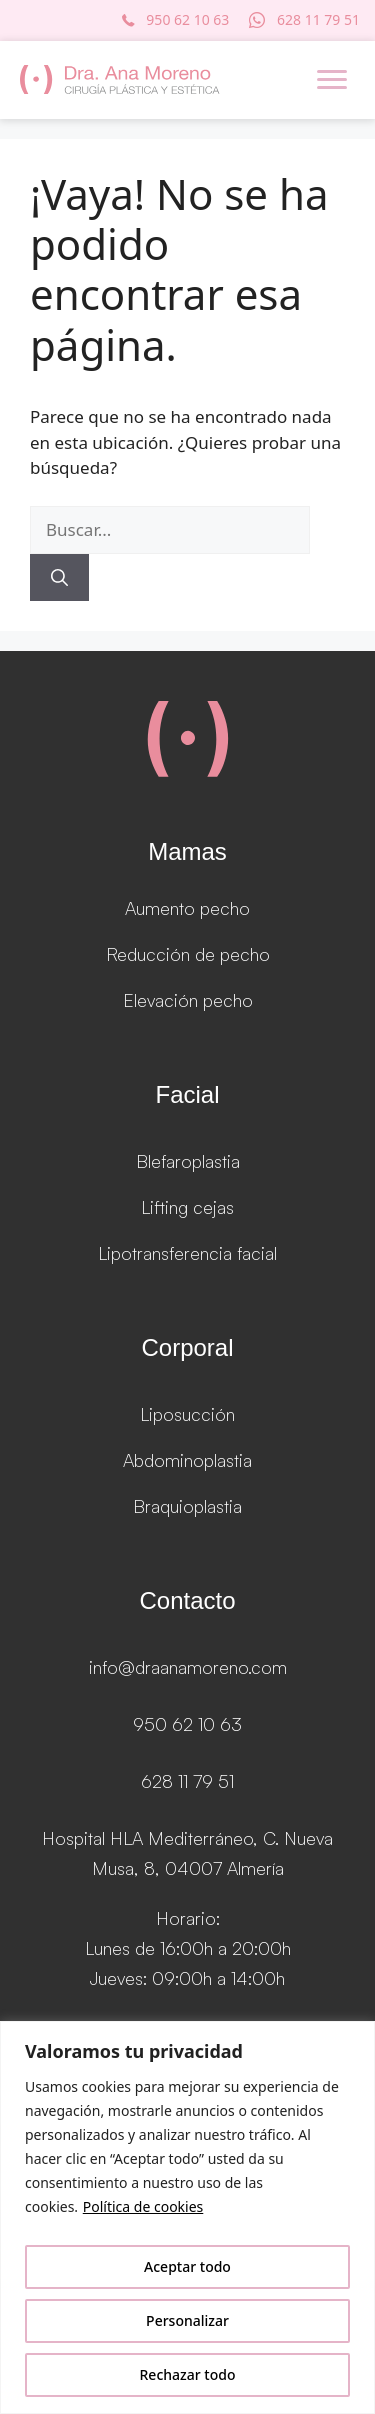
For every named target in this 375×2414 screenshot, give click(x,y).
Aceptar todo (187, 2266)
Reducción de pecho (188, 954)
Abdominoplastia (187, 1460)
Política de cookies (143, 2206)
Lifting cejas (187, 1207)
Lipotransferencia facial (187, 1253)
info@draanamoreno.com (188, 1667)
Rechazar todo (188, 2374)
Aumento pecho (187, 908)
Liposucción (187, 1414)
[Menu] (332, 80)
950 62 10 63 (187, 1724)
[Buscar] (59, 578)
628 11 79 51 (187, 1781)
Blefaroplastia (188, 1161)
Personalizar (187, 2320)
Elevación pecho (188, 1000)
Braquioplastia (187, 1506)
